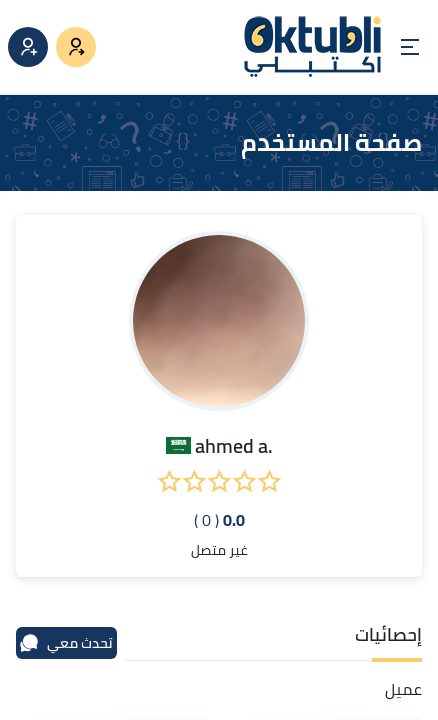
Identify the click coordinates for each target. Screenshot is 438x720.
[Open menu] (410, 47)
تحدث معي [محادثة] (66, 643)
